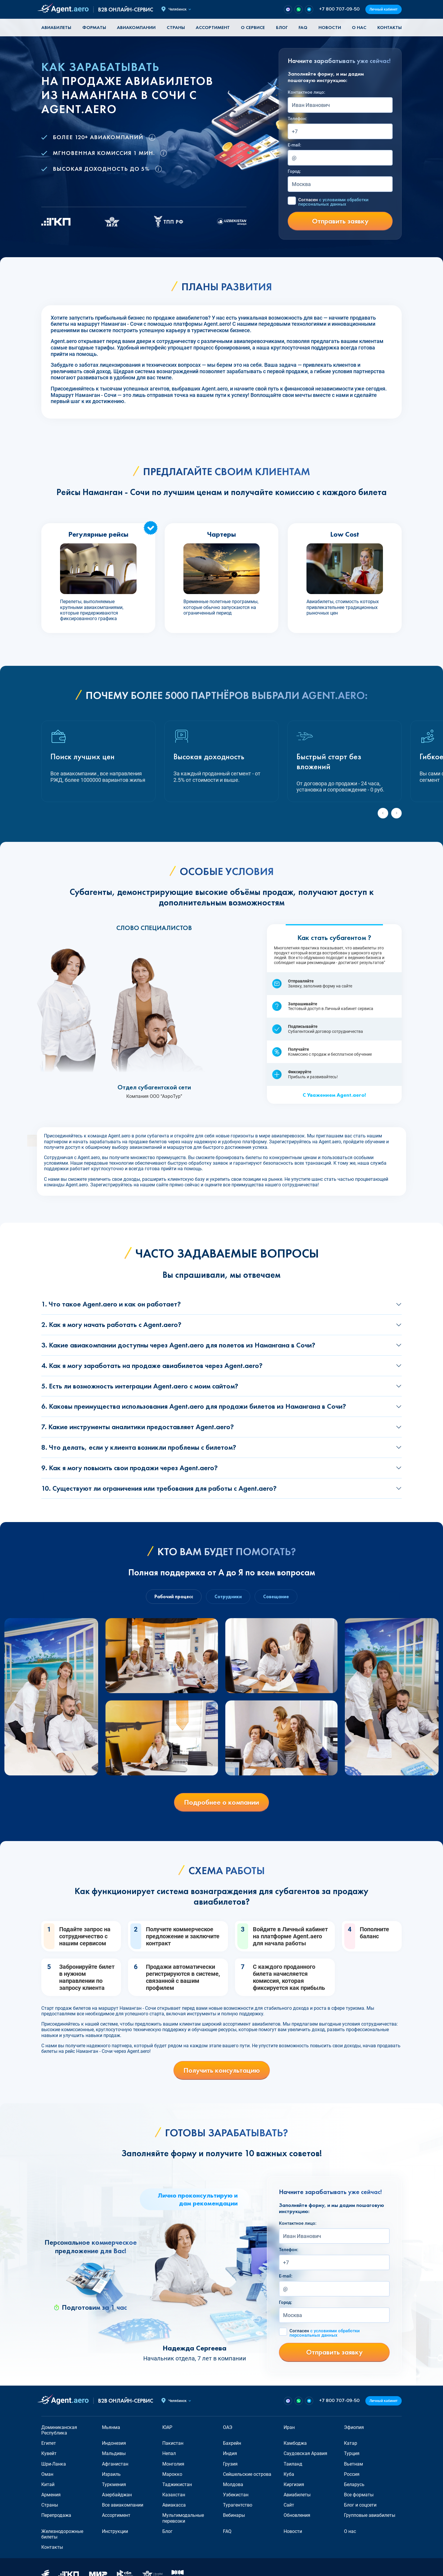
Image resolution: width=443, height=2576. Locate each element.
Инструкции (115, 2531)
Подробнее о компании (221, 1802)
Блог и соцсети (360, 2505)
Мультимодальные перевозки (183, 2518)
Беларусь (354, 2484)
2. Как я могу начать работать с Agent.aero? (111, 1324)
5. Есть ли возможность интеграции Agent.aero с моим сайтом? (139, 1386)
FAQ (303, 27)
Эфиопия (354, 2427)
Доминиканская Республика (59, 2430)
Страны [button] (176, 27)
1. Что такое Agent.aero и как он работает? (111, 1304)
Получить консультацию (221, 2070)
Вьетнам (353, 2464)
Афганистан (115, 2464)
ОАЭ (227, 2427)
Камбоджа (295, 2443)
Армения (51, 2494)
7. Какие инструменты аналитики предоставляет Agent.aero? (137, 1426)
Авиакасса (174, 2505)
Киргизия (294, 2484)
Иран (289, 2427)
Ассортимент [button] (213, 27)
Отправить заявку (340, 221)
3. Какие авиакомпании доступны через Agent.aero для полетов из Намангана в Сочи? (178, 1345)
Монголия (173, 2464)
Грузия (230, 2464)
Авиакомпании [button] (136, 27)
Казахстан (173, 2494)
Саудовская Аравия (305, 2453)
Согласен (333, 202)
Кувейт (49, 2453)
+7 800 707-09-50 (339, 9)
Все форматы (359, 2494)
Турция (351, 2453)
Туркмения (114, 2484)
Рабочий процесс (173, 1597)
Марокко (172, 2474)
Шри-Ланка (53, 2464)
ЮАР (167, 2427)
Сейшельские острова (247, 2474)
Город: (294, 171)
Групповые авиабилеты (369, 2515)
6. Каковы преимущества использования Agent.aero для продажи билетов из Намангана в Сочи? (193, 1406)
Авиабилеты (56, 27)
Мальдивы (114, 2453)
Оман (47, 2474)
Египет (48, 2443)
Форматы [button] (94, 27)
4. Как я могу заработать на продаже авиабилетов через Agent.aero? (152, 1365)
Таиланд (293, 2464)
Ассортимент (116, 2515)
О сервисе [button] (253, 27)
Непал (169, 2453)
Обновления (297, 2515)
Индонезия (114, 2443)
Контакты (389, 27)
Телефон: (297, 118)
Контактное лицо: (306, 92)
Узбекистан (235, 2494)
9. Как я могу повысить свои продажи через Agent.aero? (129, 1467)
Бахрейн (232, 2443)
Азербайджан (117, 2494)
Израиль (111, 2474)
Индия (230, 2453)
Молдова (233, 2484)
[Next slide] (396, 813)
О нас (359, 27)
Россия (351, 2474)
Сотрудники (228, 1597)
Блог (282, 27)
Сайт (289, 2505)
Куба (289, 2474)
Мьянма (111, 2427)
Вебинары (234, 2515)
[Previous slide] (383, 813)
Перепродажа (56, 2515)
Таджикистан (177, 2484)
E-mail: (294, 145)
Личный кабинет (383, 9)
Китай (47, 2484)
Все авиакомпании (122, 2505)
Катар (350, 2443)
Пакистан (172, 2443)
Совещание (276, 1597)
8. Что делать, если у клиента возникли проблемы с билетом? (138, 1447)
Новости (329, 27)
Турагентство (237, 2505)
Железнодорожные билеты (62, 2534)
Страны (49, 2505)
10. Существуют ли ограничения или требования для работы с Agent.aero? (159, 1488)
